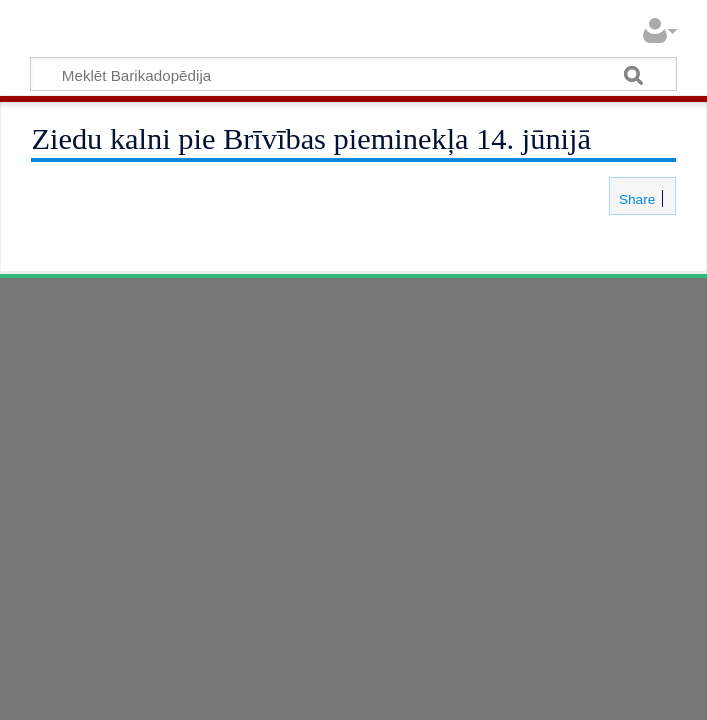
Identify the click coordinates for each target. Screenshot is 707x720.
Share (635, 199)
